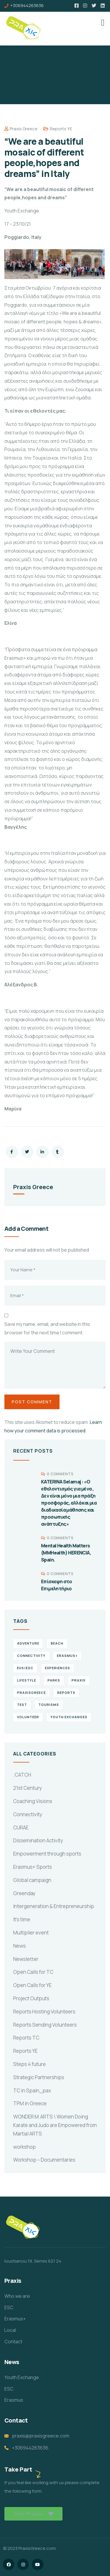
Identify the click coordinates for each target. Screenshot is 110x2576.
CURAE (20, 1827)
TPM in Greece (30, 2103)
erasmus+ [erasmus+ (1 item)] (67, 1655)
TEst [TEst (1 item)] (22, 1704)
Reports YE (61, 129)
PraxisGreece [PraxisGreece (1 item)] (31, 1692)
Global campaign (32, 1880)
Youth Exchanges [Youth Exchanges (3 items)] (68, 1717)
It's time (21, 1919)
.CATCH (22, 1774)
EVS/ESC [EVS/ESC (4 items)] (25, 1668)
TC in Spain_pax (32, 2090)
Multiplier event (31, 1932)
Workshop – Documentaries (44, 2159)
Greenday (24, 1893)
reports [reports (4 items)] (66, 1692)
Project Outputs (31, 1998)
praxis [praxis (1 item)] (79, 1680)
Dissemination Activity (38, 1840)
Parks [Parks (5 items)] (54, 1680)
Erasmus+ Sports (32, 1866)
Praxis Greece (21, 129)
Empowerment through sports (47, 1853)
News (19, 1945)
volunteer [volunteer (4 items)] (28, 1717)
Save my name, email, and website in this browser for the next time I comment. (47, 1328)
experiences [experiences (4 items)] (57, 1668)
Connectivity (27, 1814)
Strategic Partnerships (38, 2077)
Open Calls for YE (32, 1985)
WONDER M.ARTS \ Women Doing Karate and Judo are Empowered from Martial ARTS (55, 2125)
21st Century (27, 1788)
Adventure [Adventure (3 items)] (28, 1643)
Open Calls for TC (33, 1972)
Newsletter (25, 1959)
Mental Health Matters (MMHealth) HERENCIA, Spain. (66, 1552)
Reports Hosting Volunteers (44, 2011)
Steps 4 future (29, 2064)
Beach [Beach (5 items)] (57, 1643)
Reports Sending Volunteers (45, 2024)
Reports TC (26, 2037)
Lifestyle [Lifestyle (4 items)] (26, 1680)
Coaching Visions (32, 1801)
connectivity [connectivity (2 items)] (31, 1655)
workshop (24, 2146)
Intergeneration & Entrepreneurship (53, 1906)
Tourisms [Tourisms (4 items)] (48, 1704)
